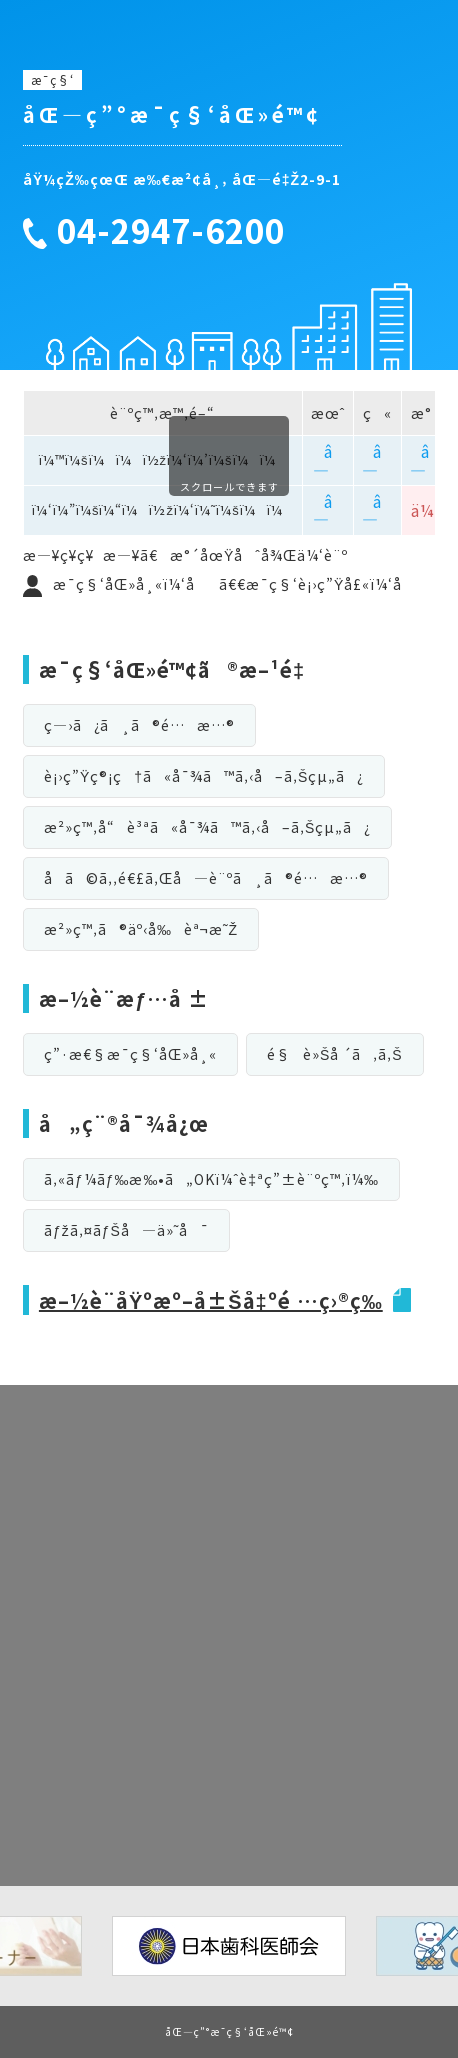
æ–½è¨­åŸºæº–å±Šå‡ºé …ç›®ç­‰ (211, 1300)
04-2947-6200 (171, 231)
